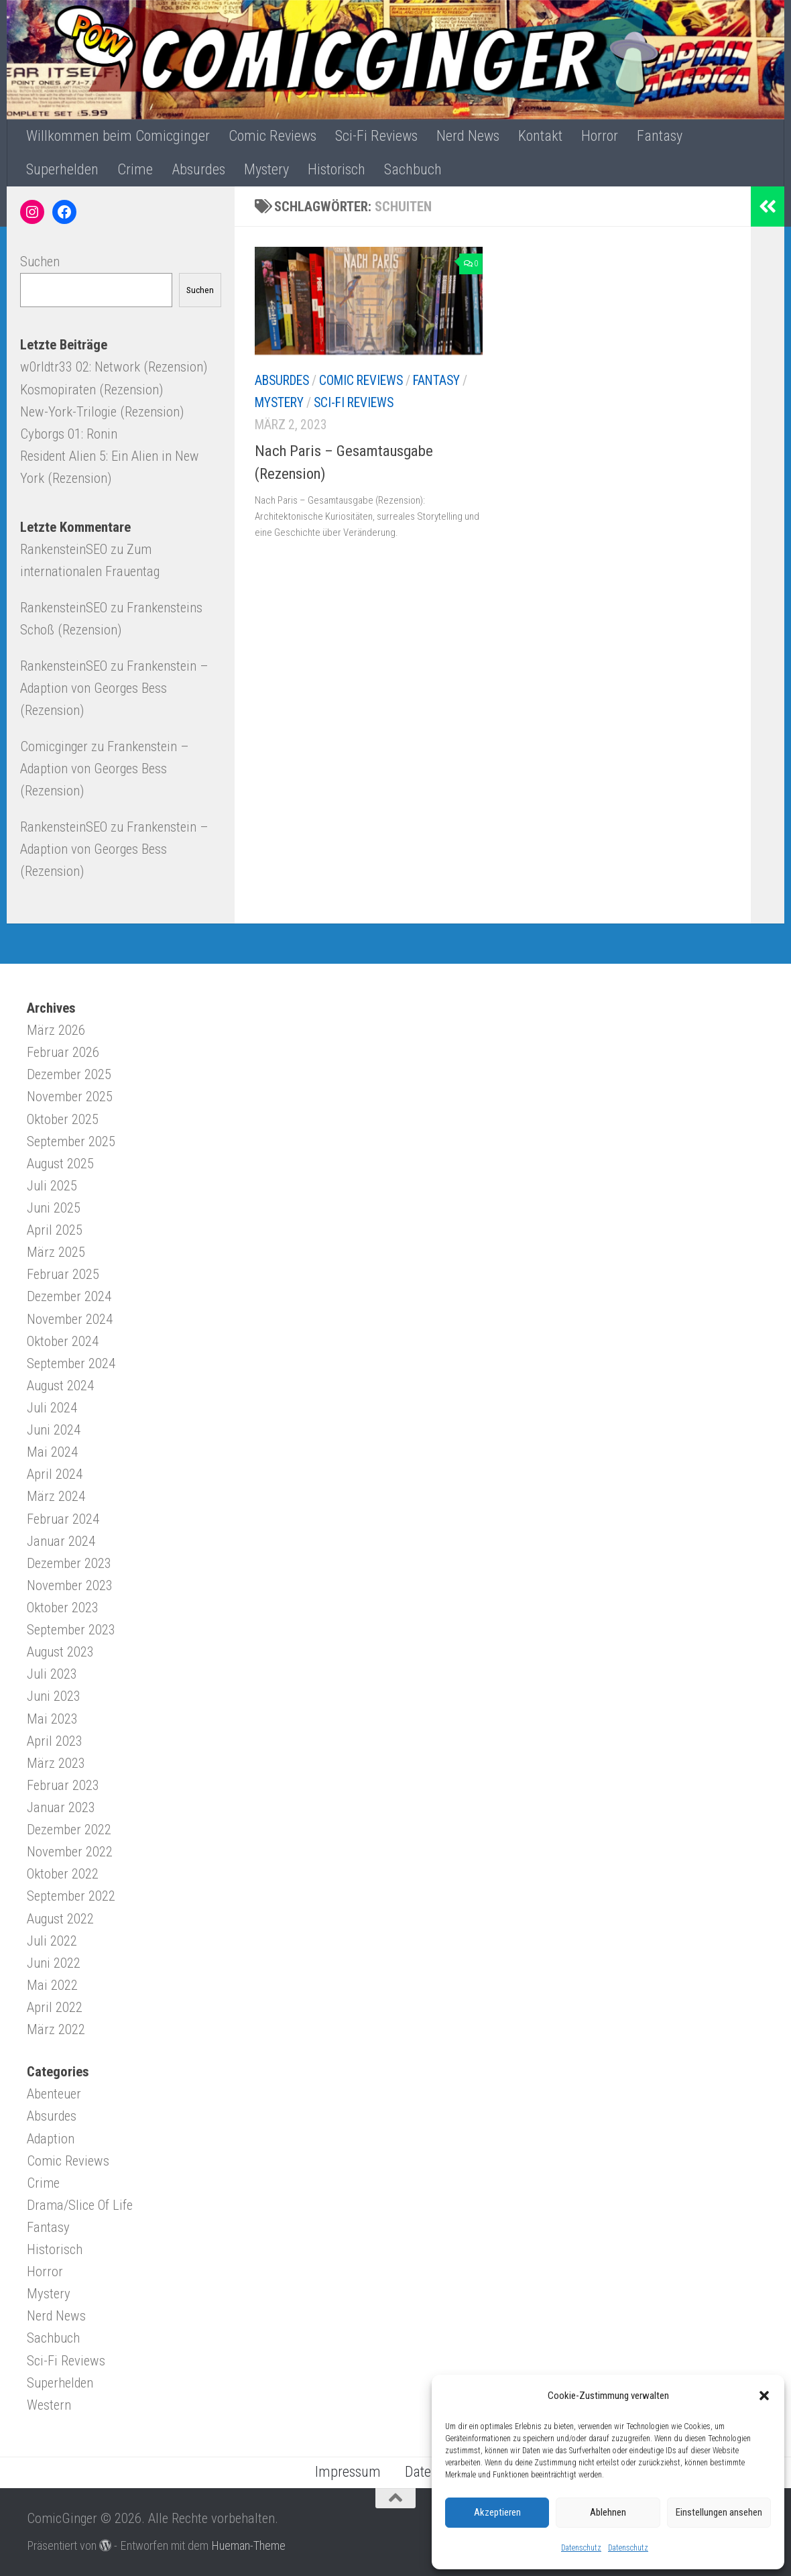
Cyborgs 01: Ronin (68, 434)
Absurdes (198, 169)
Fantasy (659, 135)
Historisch (336, 169)
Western (49, 2405)
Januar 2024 (61, 1541)
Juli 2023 (52, 1674)
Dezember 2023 (69, 1563)
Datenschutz (581, 2548)
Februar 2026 (63, 1052)
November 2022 (70, 1852)
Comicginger (54, 746)
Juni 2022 (53, 1963)
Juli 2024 (52, 1408)
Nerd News (467, 135)
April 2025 (54, 1230)
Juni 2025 (53, 1208)
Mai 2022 (52, 1985)
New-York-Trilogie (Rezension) (102, 412)
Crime (135, 169)
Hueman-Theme (248, 2545)
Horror (599, 135)
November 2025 (70, 1096)
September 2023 (71, 1630)
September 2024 (71, 1363)
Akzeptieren (497, 2512)
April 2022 (54, 2007)
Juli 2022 (52, 1941)
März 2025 (56, 1252)
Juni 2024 (53, 1430)
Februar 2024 (63, 1519)
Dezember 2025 (69, 1074)
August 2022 (60, 1919)
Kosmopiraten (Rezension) (91, 390)
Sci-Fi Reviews (376, 135)
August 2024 (60, 1386)
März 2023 (56, 1763)
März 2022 (56, 2029)
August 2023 (60, 1652)
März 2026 (56, 1030)
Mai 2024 (52, 1452)
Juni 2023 (53, 1696)
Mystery (266, 169)
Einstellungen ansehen (719, 2512)
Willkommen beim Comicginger (118, 135)
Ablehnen (608, 2512)
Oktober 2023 (63, 1608)
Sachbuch (413, 169)
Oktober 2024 (63, 1341)
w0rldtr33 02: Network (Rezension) (113, 367)
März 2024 (56, 1496)
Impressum (348, 2471)
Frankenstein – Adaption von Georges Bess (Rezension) (114, 688)
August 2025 (60, 1164)
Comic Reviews (272, 135)
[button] (764, 2395)
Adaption (50, 2139)
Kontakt (540, 135)
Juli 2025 (52, 1186)
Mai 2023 (52, 1719)
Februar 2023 (63, 1785)
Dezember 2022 (69, 1830)
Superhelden (62, 169)
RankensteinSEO (63, 549)
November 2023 (70, 1585)
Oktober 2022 (63, 1874)
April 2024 (54, 1474)
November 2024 (70, 1319)
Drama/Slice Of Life (80, 2205)
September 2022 (71, 1896)
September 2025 (71, 1141)
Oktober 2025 (63, 1119)
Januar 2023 (61, 1807)
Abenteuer (54, 2094)
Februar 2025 (63, 1274)
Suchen (40, 262)
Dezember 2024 (69, 1296)
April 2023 (54, 1741)
